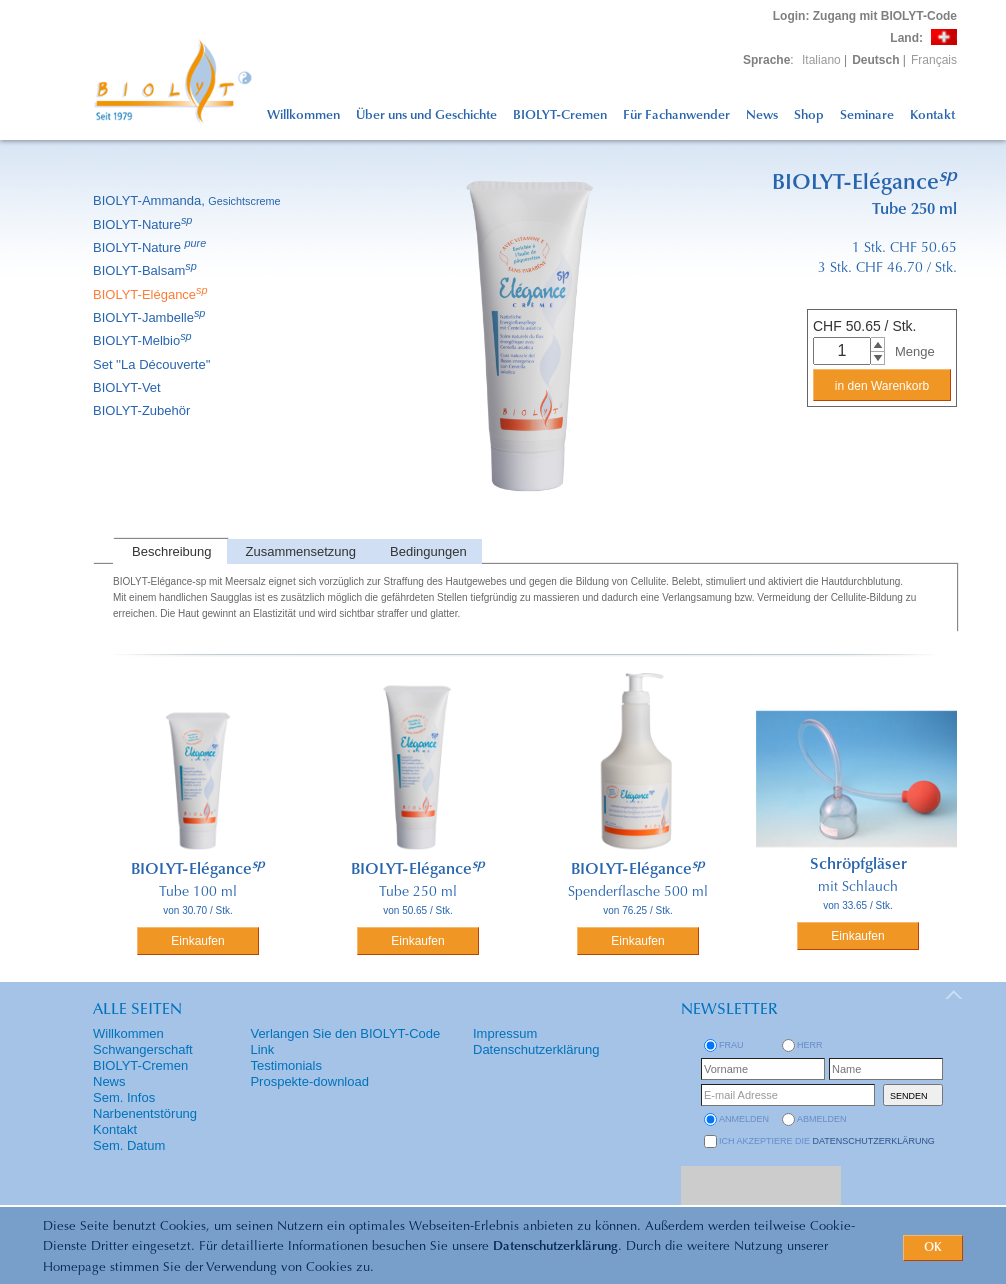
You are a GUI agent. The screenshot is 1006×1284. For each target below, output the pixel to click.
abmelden (822, 1119)
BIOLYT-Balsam (146, 270)
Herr (810, 1045)
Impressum (505, 1033)
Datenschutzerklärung (555, 1246)
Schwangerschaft (143, 1049)
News (762, 115)
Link (262, 1049)
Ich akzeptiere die (827, 1141)
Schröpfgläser (858, 865)
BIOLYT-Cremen (560, 115)
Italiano (821, 60)
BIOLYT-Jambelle (150, 317)
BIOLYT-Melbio (144, 340)
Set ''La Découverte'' (153, 364)
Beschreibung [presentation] (172, 551)
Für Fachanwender (676, 115)
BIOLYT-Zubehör (143, 410)
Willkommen (303, 115)
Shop (809, 115)
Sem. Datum (129, 1145)
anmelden (744, 1119)
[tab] (170, 551)
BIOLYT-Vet (128, 387)
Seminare (867, 115)
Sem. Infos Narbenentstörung (145, 1105)
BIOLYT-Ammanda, (188, 200)
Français (934, 60)
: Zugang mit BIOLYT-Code (865, 16)
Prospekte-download (309, 1081)
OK (933, 1248)
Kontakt (932, 115)
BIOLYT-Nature (144, 224)
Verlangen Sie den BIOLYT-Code (345, 1033)
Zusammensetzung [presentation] (301, 551)
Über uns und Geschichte (426, 115)
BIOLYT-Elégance (152, 294)
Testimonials (286, 1065)
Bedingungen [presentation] (428, 551)
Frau (731, 1045)
